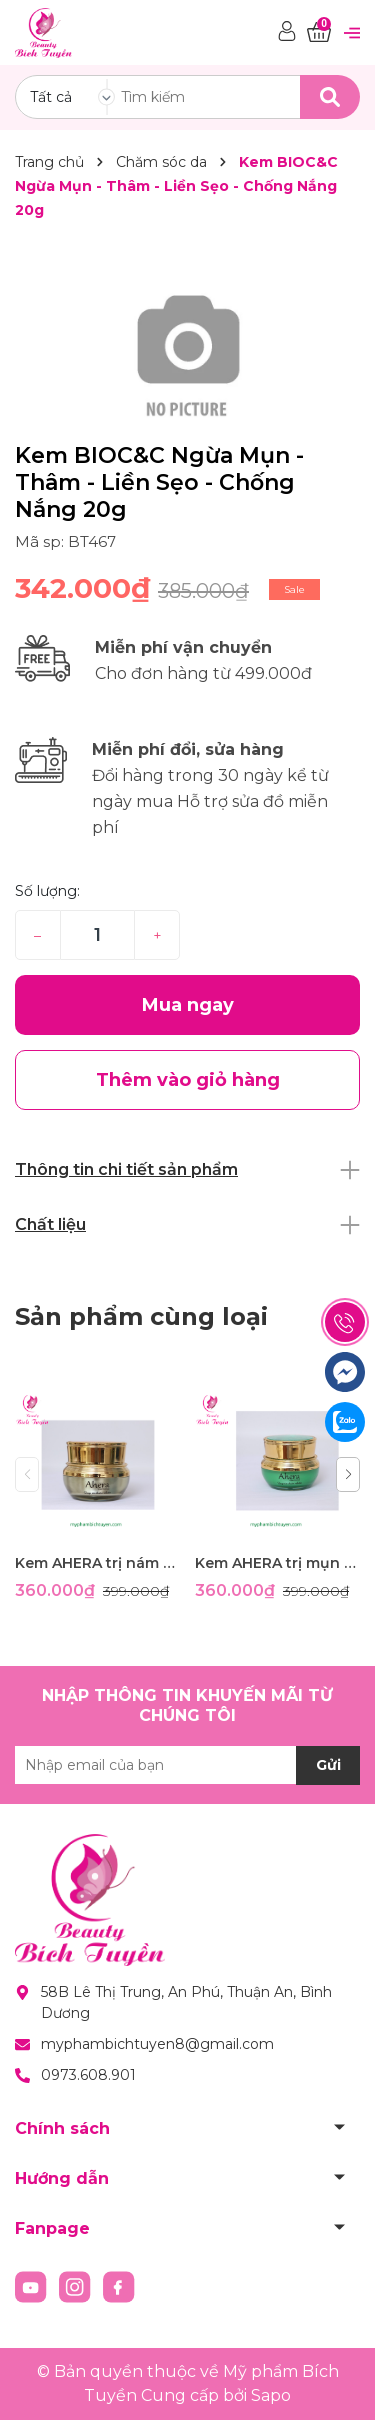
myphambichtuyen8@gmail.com (157, 2044)
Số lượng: (47, 891)
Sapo (271, 2395)
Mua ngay (188, 1005)
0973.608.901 (88, 2075)
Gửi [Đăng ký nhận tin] (328, 1765)
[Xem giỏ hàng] (319, 32)
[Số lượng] (97, 935)
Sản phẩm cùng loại (141, 1316)
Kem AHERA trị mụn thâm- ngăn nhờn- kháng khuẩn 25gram (277, 1563)
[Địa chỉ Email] (187, 1765)
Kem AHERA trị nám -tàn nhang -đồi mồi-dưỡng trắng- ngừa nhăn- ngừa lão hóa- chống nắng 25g (97, 1563)
